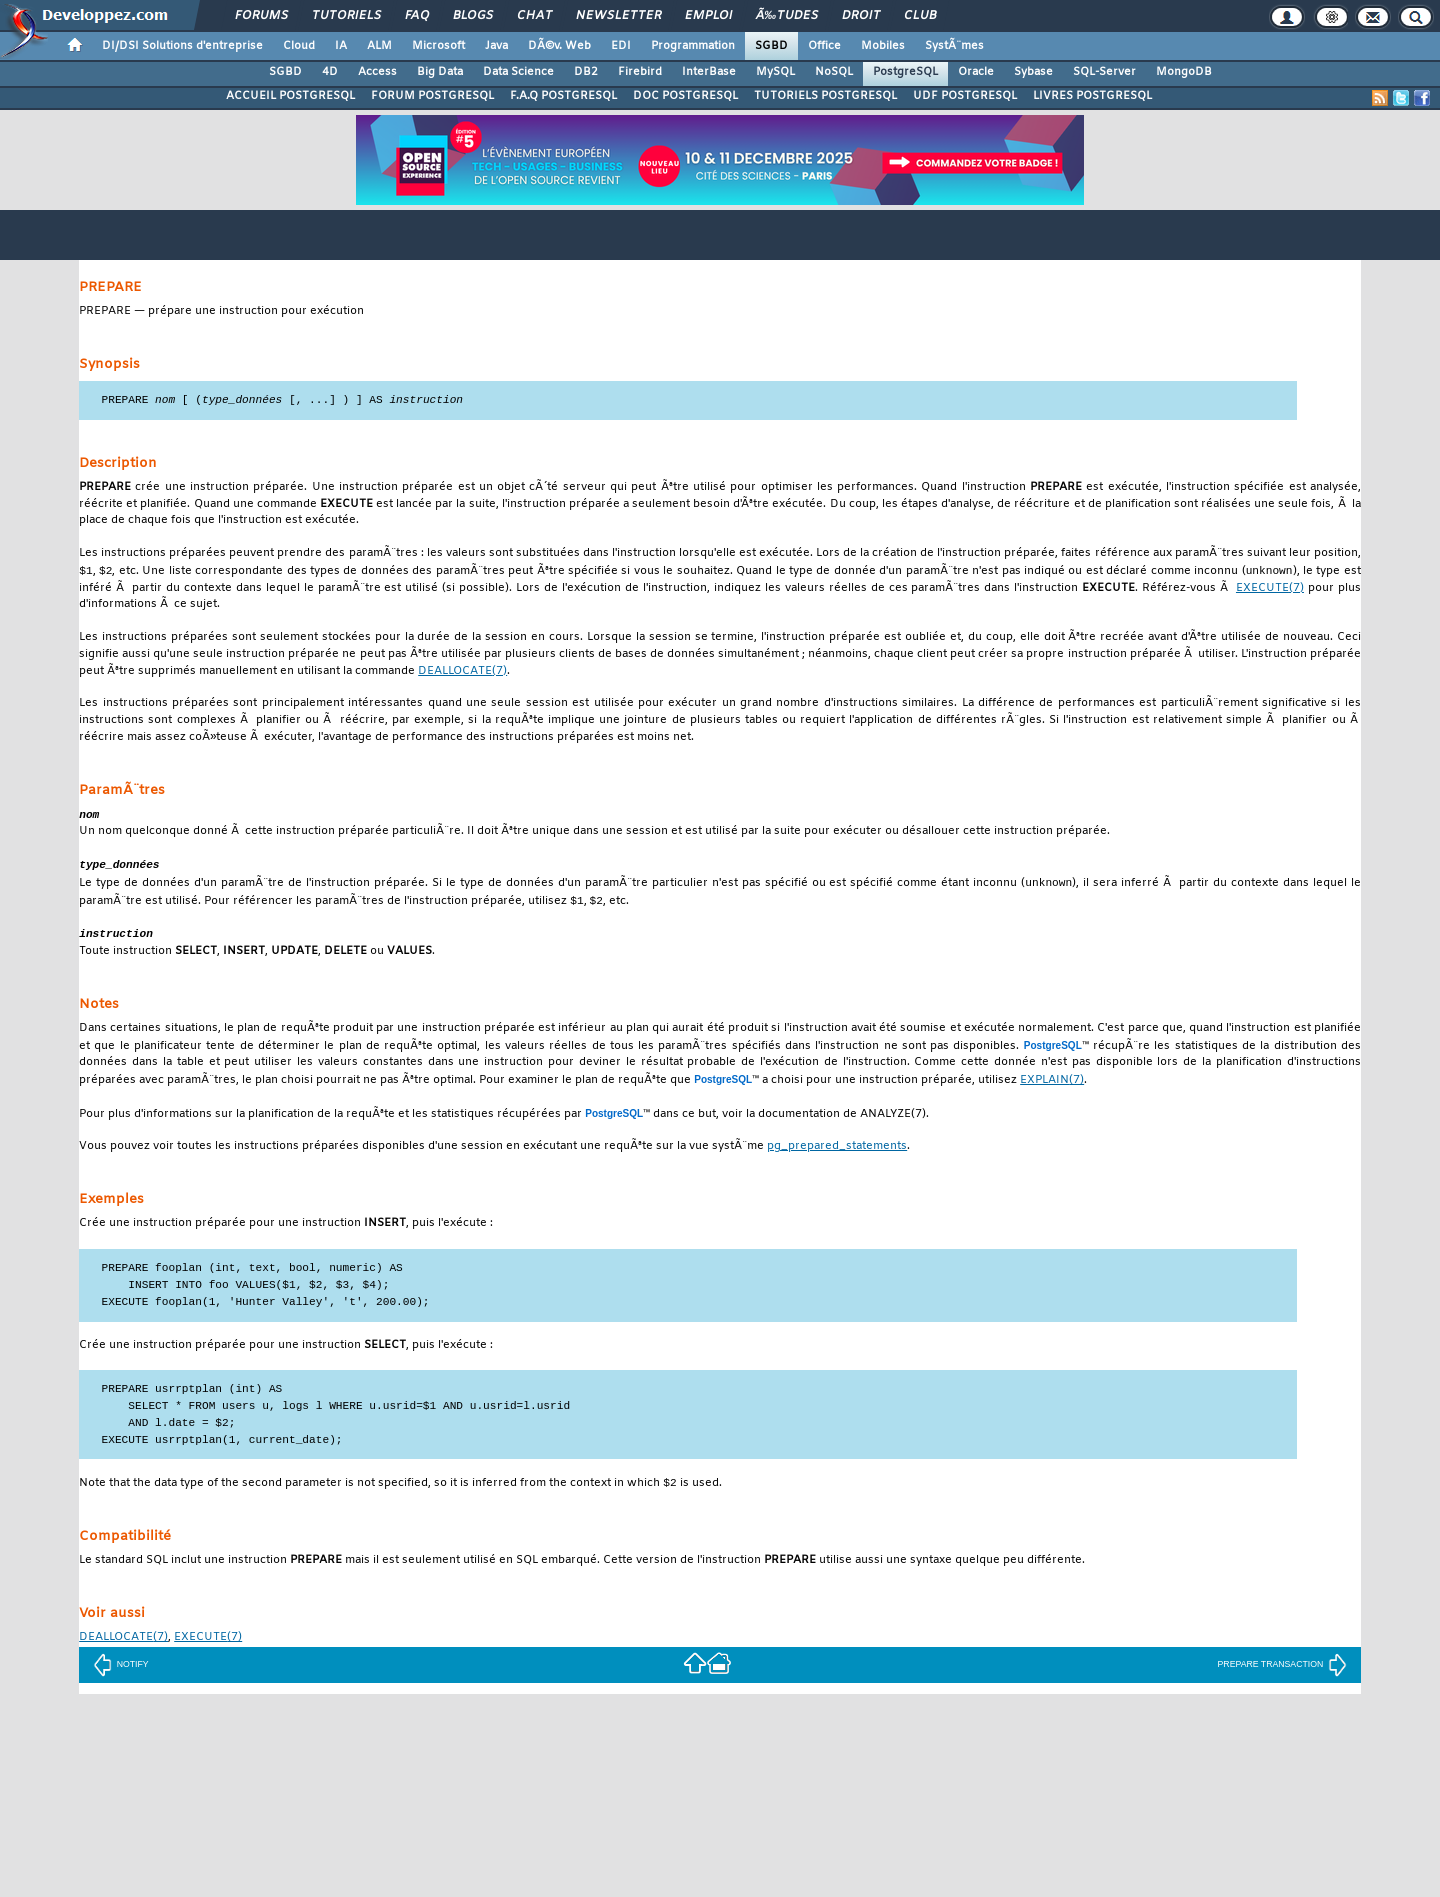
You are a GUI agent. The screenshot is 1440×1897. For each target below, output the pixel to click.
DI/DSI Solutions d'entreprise (182, 46)
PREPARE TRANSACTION (1283, 1672)
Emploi (708, 16)
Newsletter (618, 16)
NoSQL (834, 72)
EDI (621, 46)
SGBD (771, 46)
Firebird (640, 72)
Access (377, 72)
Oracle (976, 72)
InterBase (709, 72)
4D (330, 72)
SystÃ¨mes (954, 46)
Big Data (440, 72)
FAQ (417, 16)
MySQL (775, 72)
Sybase (1033, 72)
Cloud (299, 46)
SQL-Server (1104, 72)
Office (824, 46)
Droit (861, 16)
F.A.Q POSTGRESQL (563, 96)
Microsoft (438, 46)
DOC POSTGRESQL (685, 96)
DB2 (586, 72)
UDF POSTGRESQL (965, 96)
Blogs (473, 16)
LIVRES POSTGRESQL (1092, 96)
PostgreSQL (905, 72)
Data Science (518, 72)
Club (920, 16)
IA (341, 46)
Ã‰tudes (787, 16)
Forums (261, 16)
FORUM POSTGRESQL (432, 96)
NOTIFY (121, 1672)
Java (496, 46)
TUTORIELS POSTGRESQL (825, 96)
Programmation (693, 46)
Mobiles (883, 46)
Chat (534, 16)
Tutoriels (346, 16)
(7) (1270, 590)
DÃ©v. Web (559, 46)
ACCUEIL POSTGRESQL (290, 96)
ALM (379, 46)
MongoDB (1184, 72)
